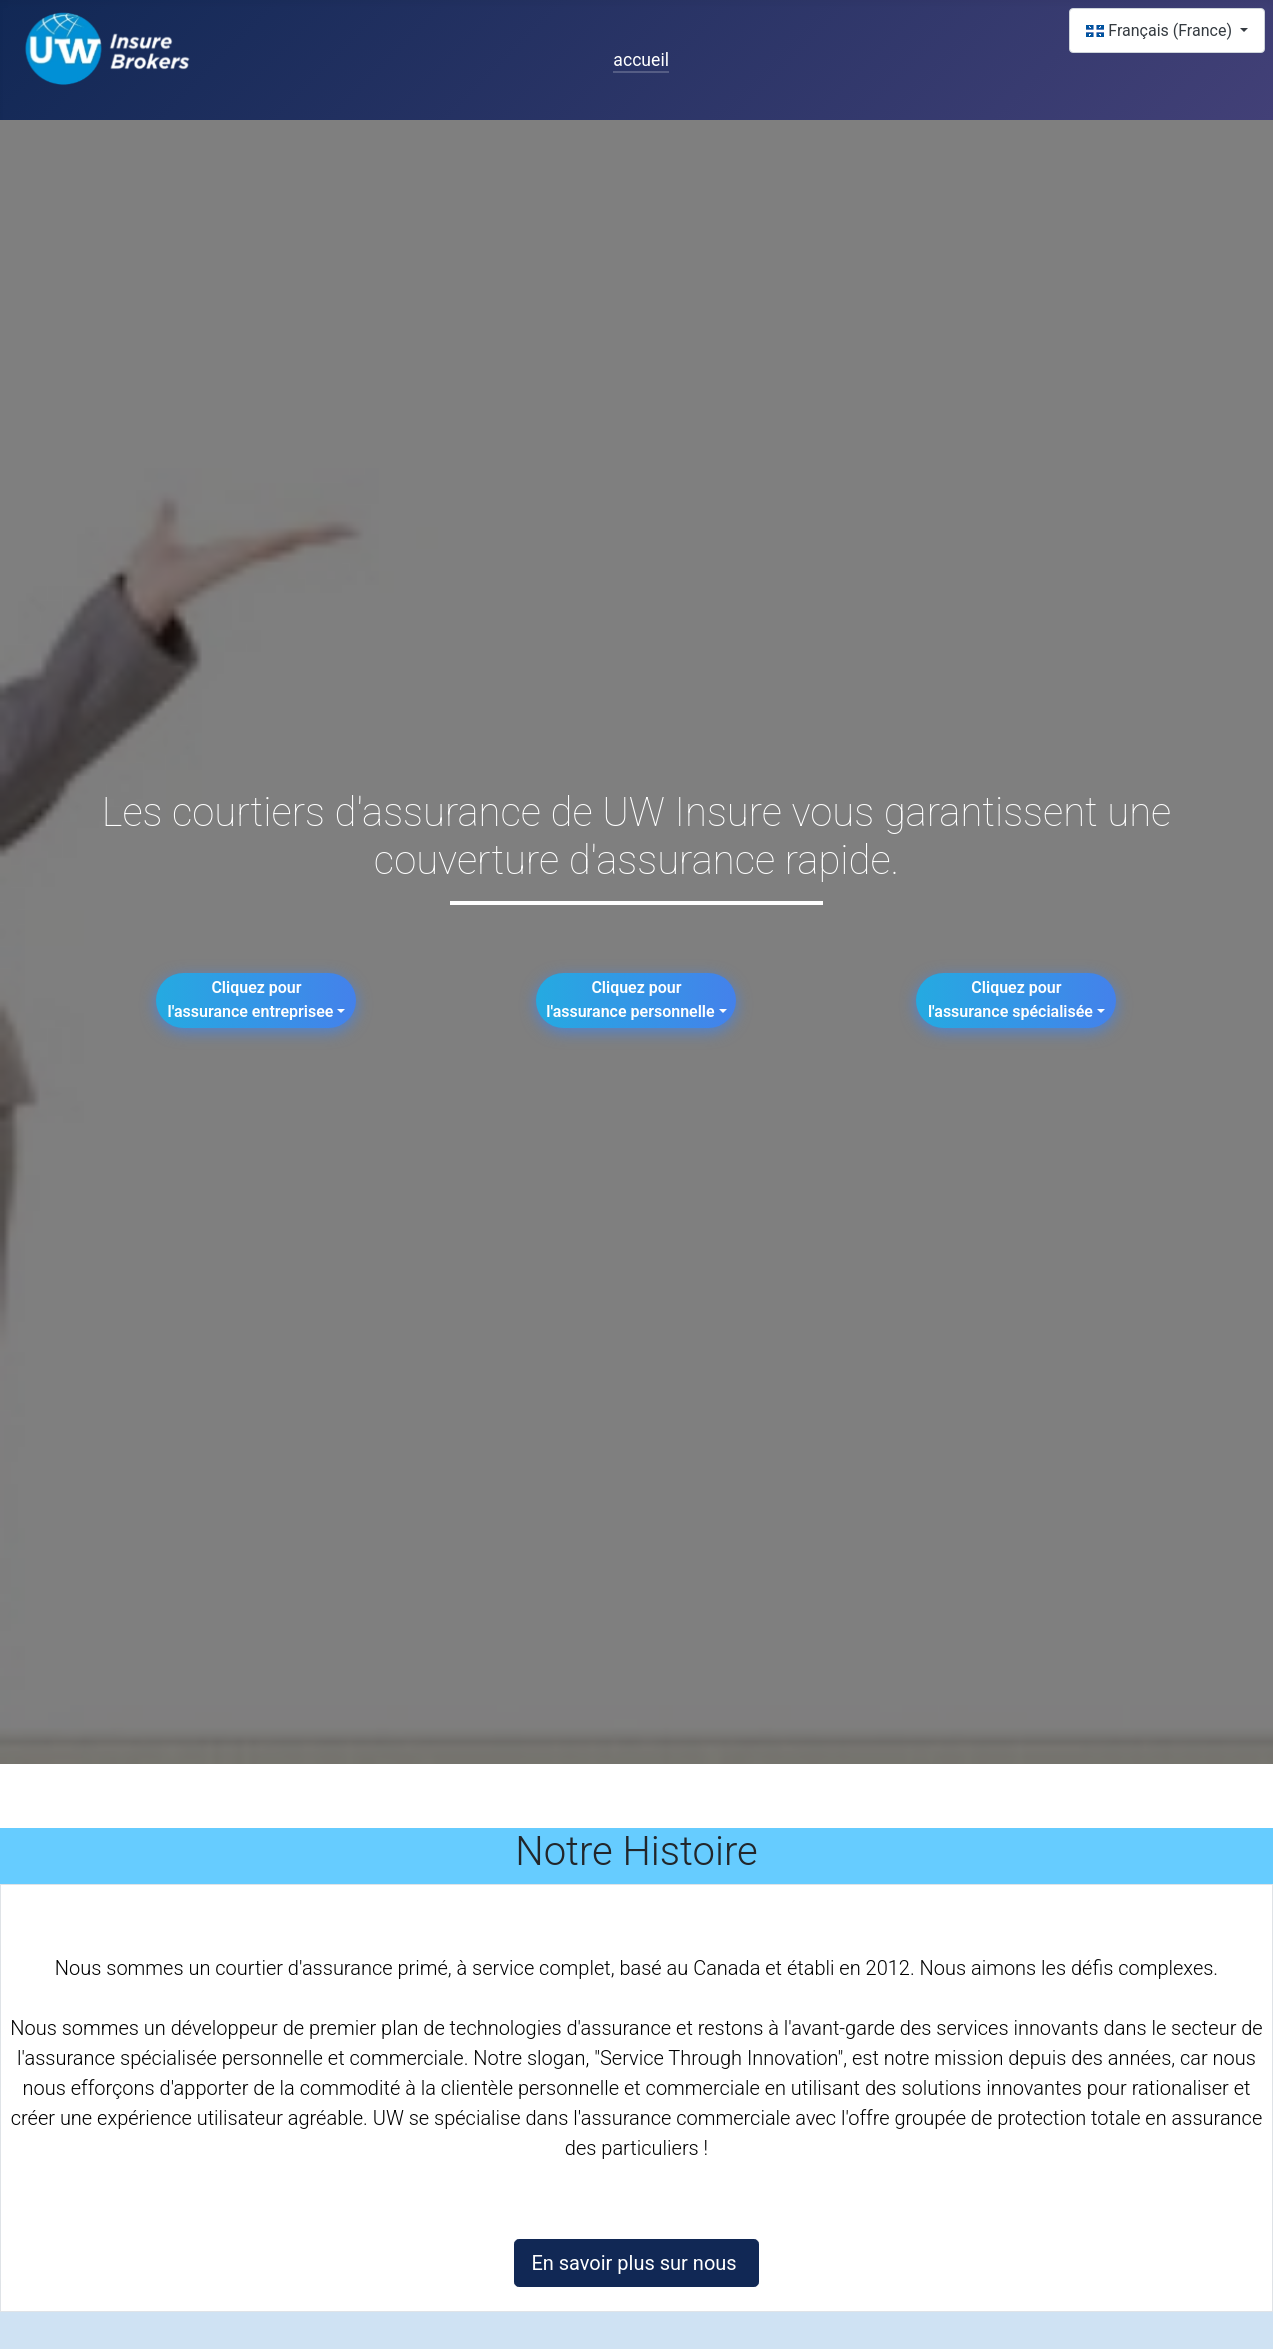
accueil (641, 60)
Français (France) (1161, 30)
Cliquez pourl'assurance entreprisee (251, 999)
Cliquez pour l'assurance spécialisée (1010, 999)
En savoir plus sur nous (636, 2263)
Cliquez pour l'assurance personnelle (630, 999)
